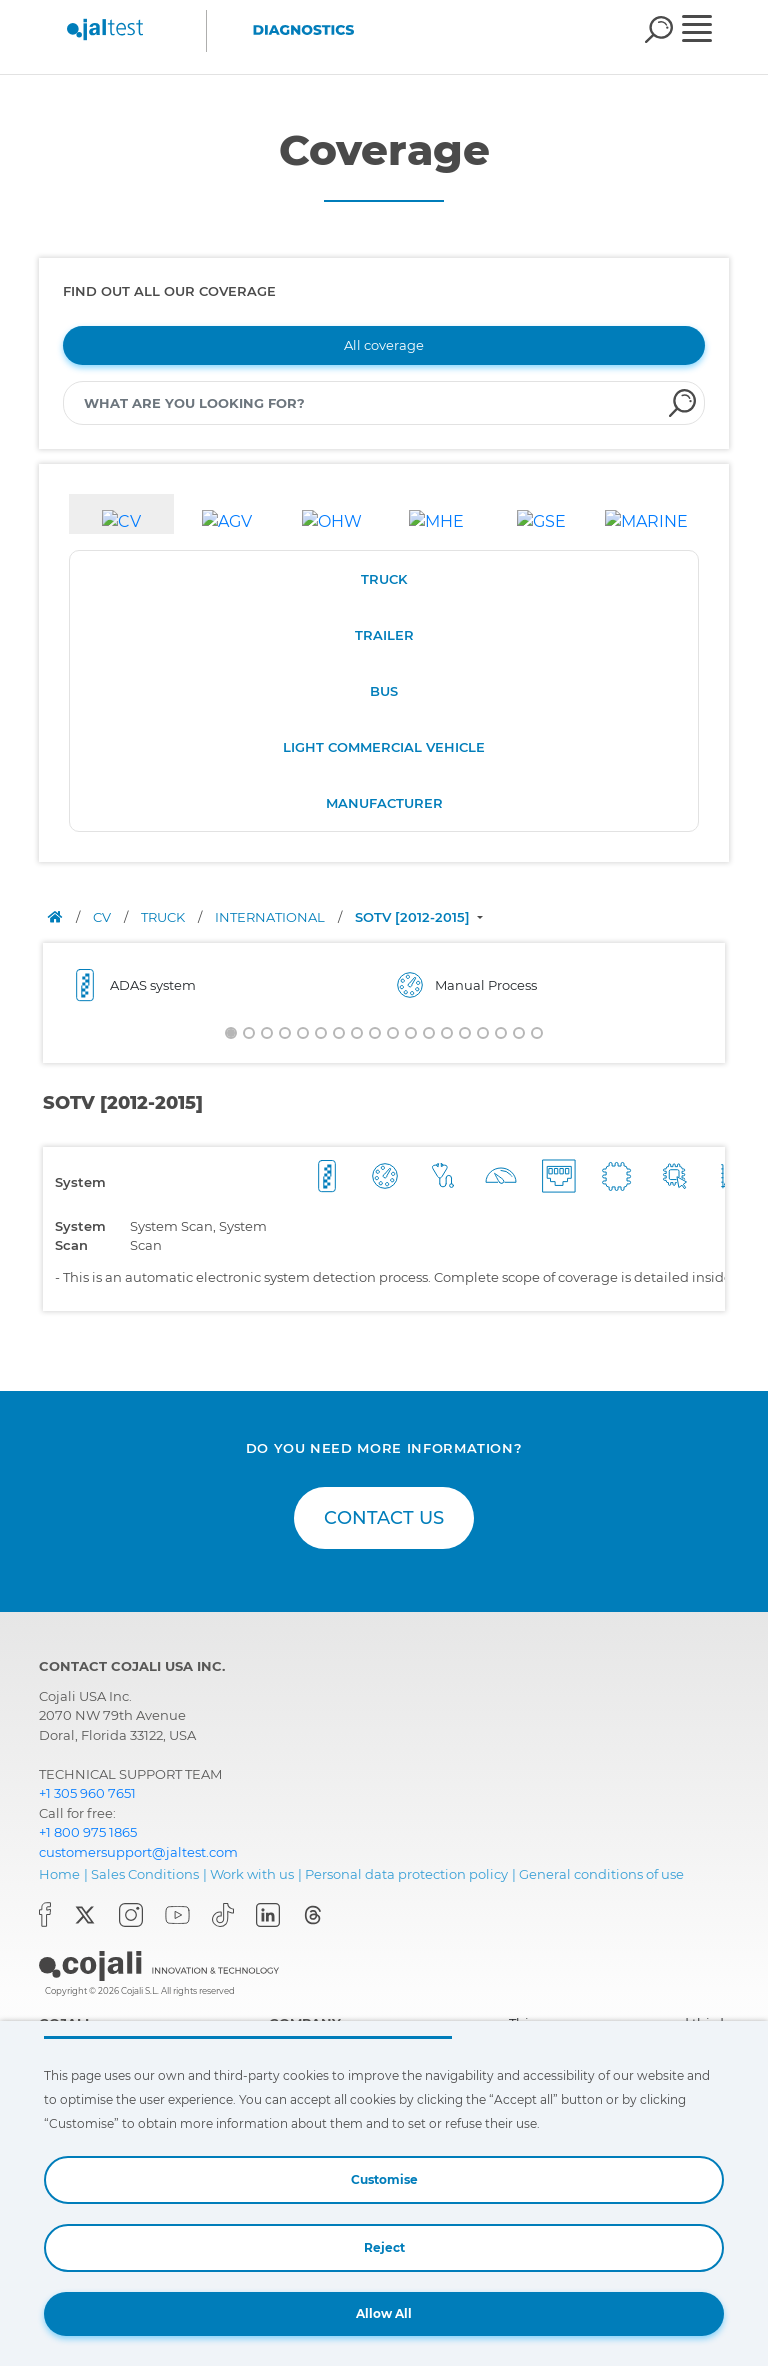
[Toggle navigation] (710, 31)
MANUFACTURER (384, 803)
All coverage (384, 345)
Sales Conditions (145, 1874)
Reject (384, 2247)
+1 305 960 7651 (87, 1793)
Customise (384, 2179)
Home (59, 1874)
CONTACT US (384, 1518)
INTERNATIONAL (271, 917)
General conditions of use (601, 1874)
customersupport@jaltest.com (138, 1852)
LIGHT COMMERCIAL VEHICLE (384, 747)
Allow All (384, 2313)
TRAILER (384, 635)
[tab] (121, 514)
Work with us (252, 1874)
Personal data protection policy (406, 1874)
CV (103, 917)
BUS (384, 691)
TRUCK (384, 579)
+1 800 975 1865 (88, 1832)
